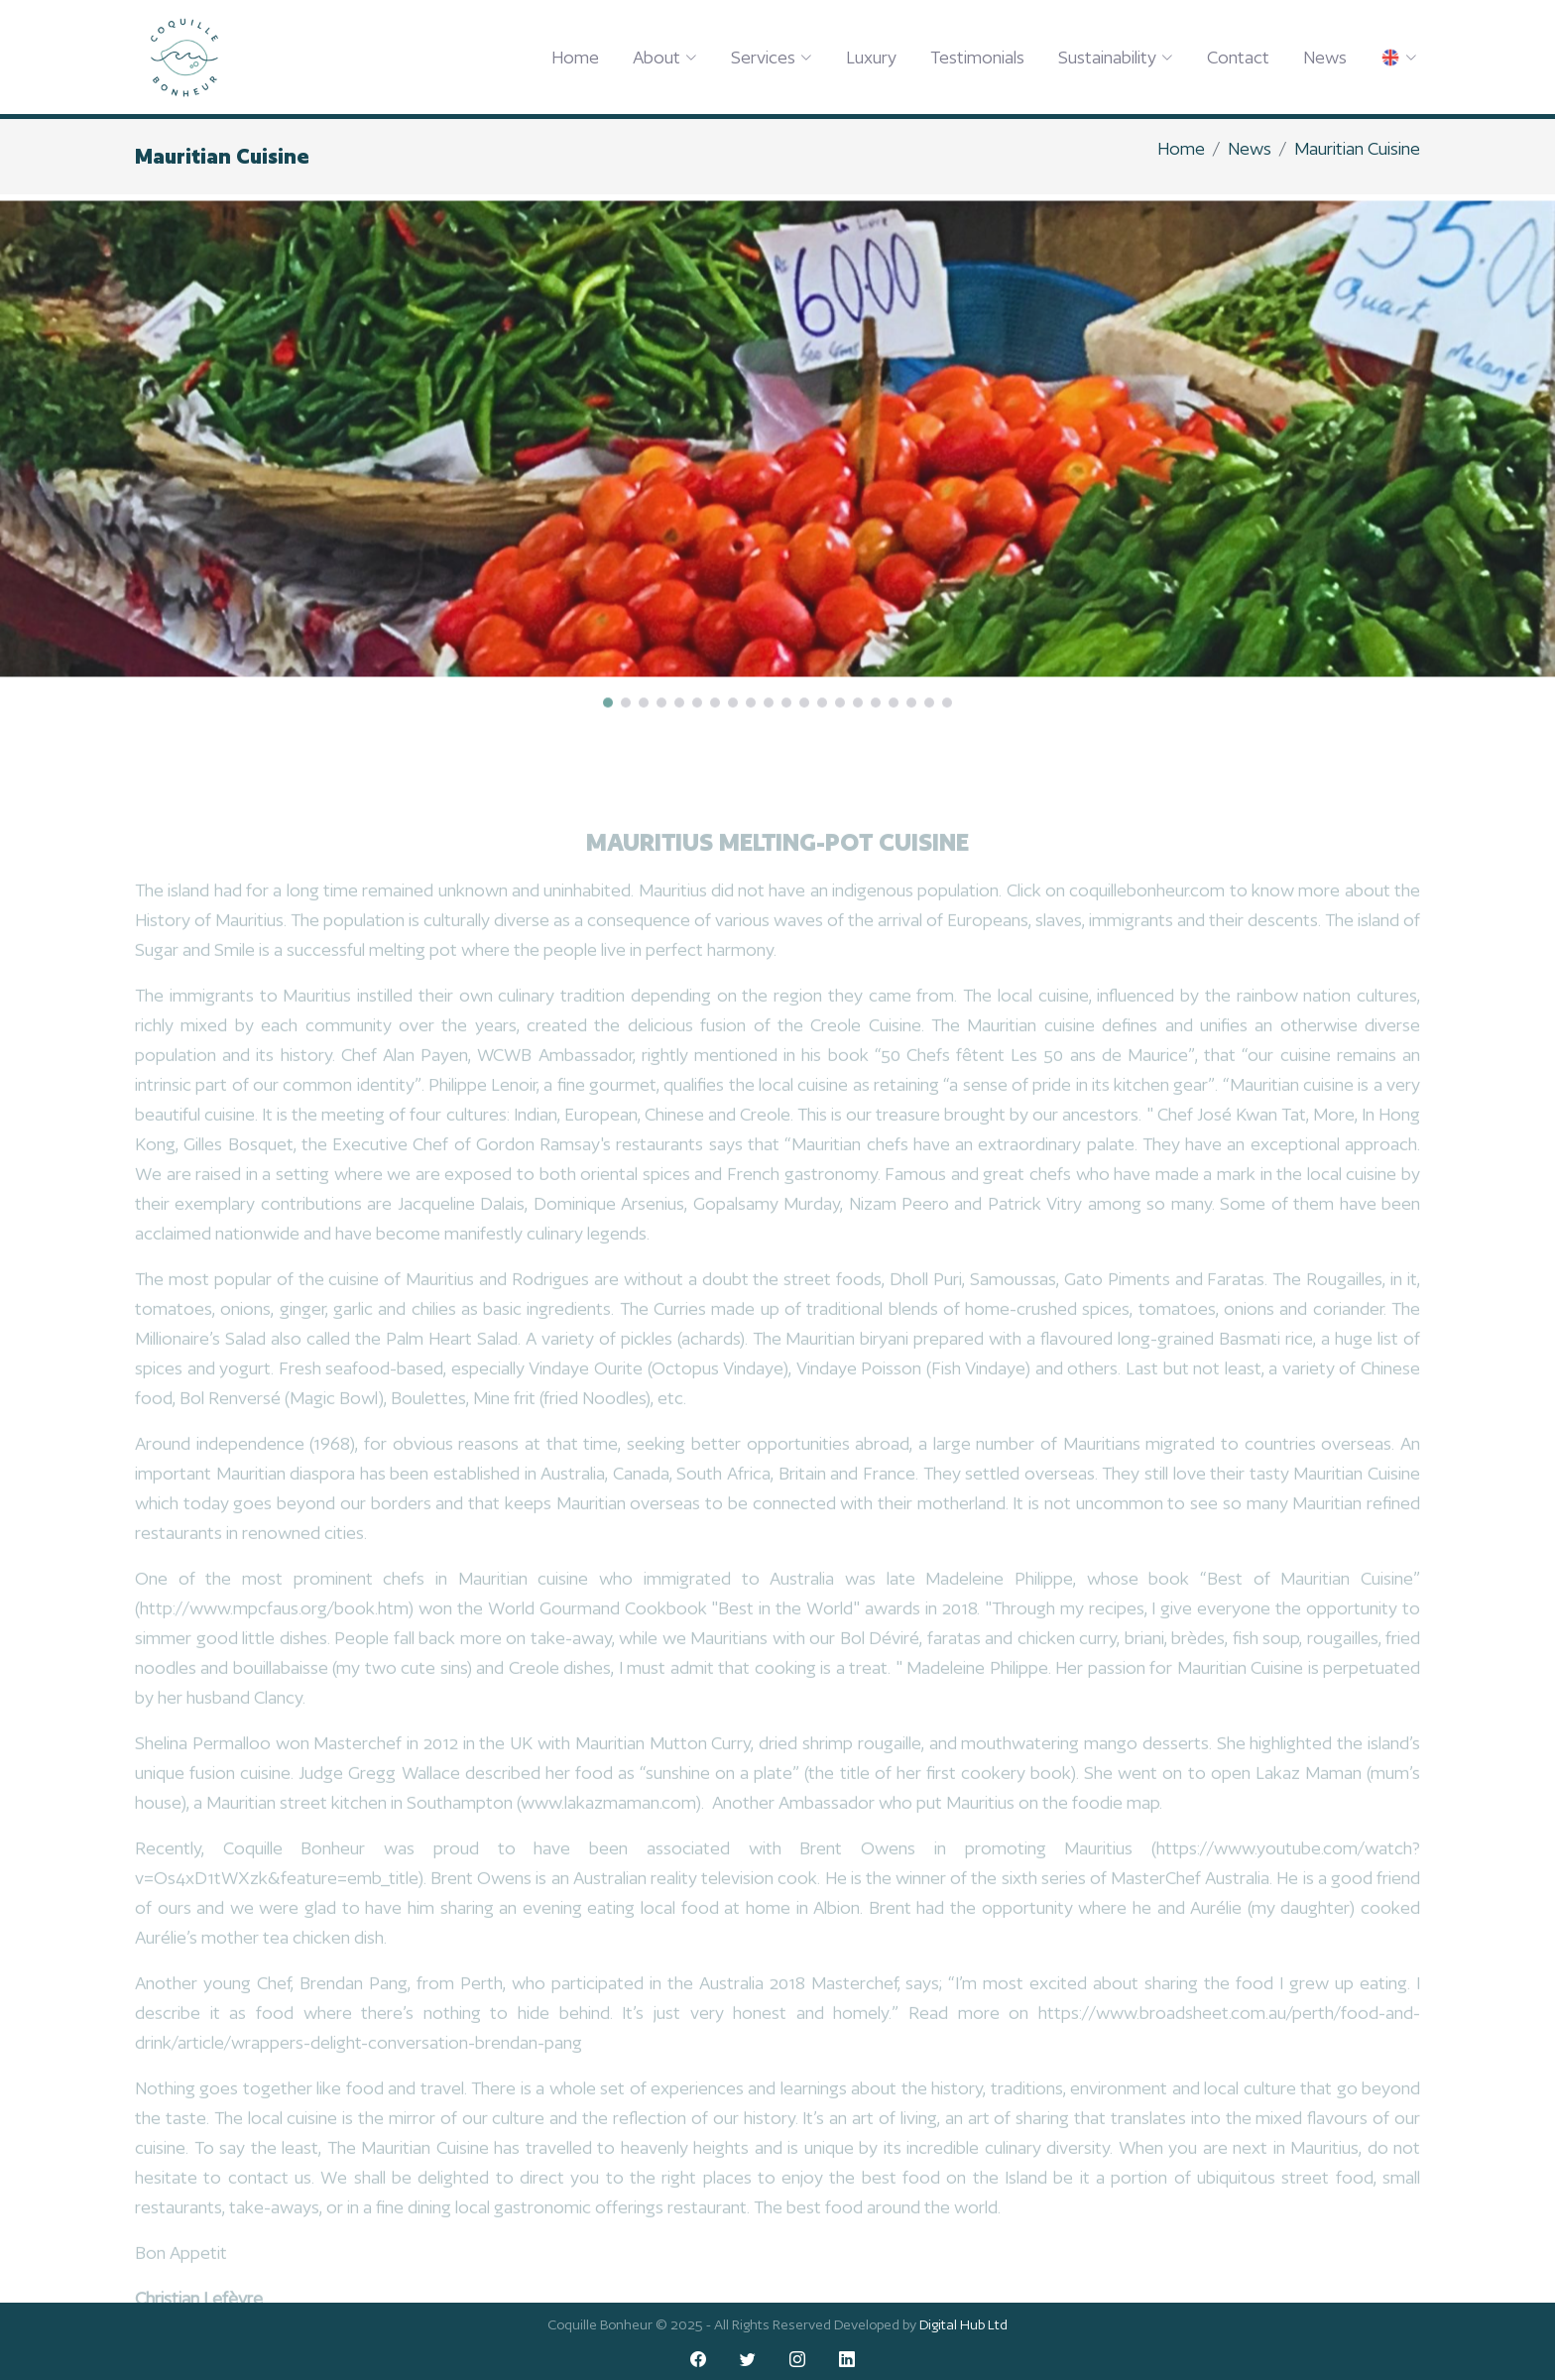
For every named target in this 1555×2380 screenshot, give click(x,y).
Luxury (871, 57)
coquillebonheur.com (1147, 910)
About (665, 57)
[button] (608, 730)
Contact (1238, 57)
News (1325, 57)
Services (771, 57)
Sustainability (1115, 57)
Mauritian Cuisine (1357, 148)
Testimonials (977, 57)
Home (575, 57)
